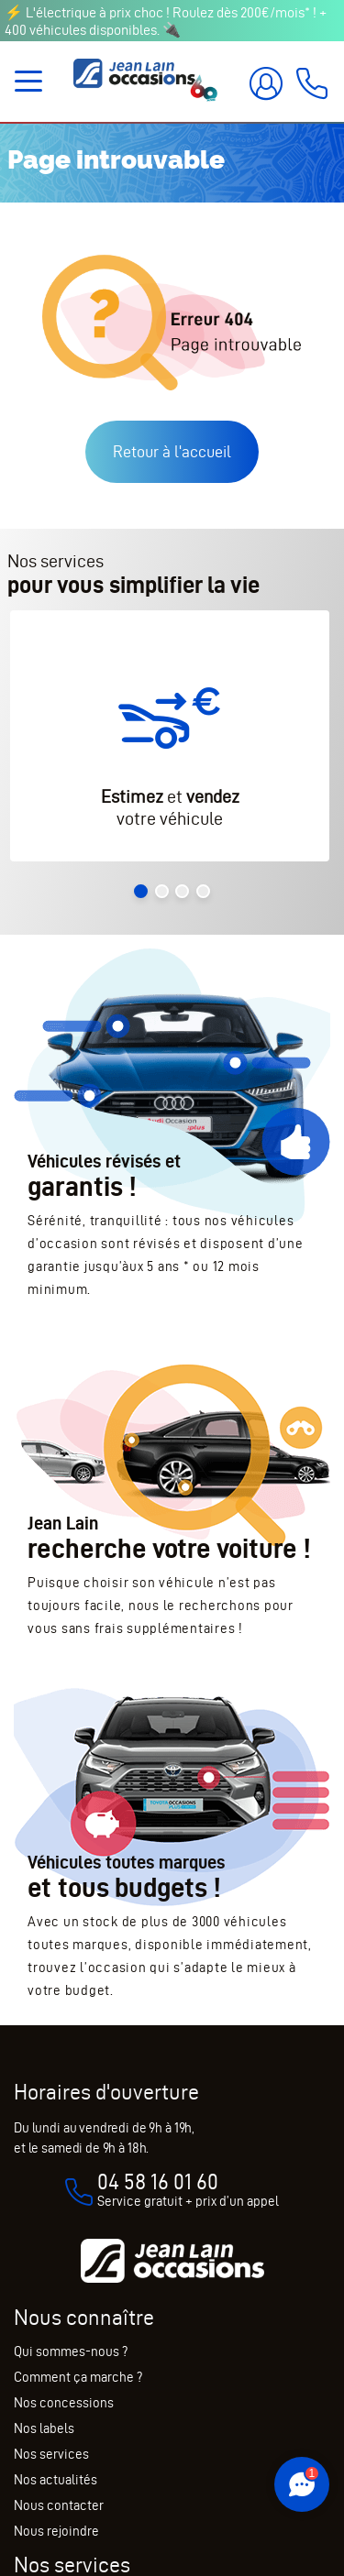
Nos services (51, 2454)
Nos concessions (64, 2402)
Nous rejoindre (56, 2531)
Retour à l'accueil (172, 451)
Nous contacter (59, 2505)
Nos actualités (55, 2479)
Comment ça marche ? (78, 2377)
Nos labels (44, 2428)
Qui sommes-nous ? (71, 2351)
